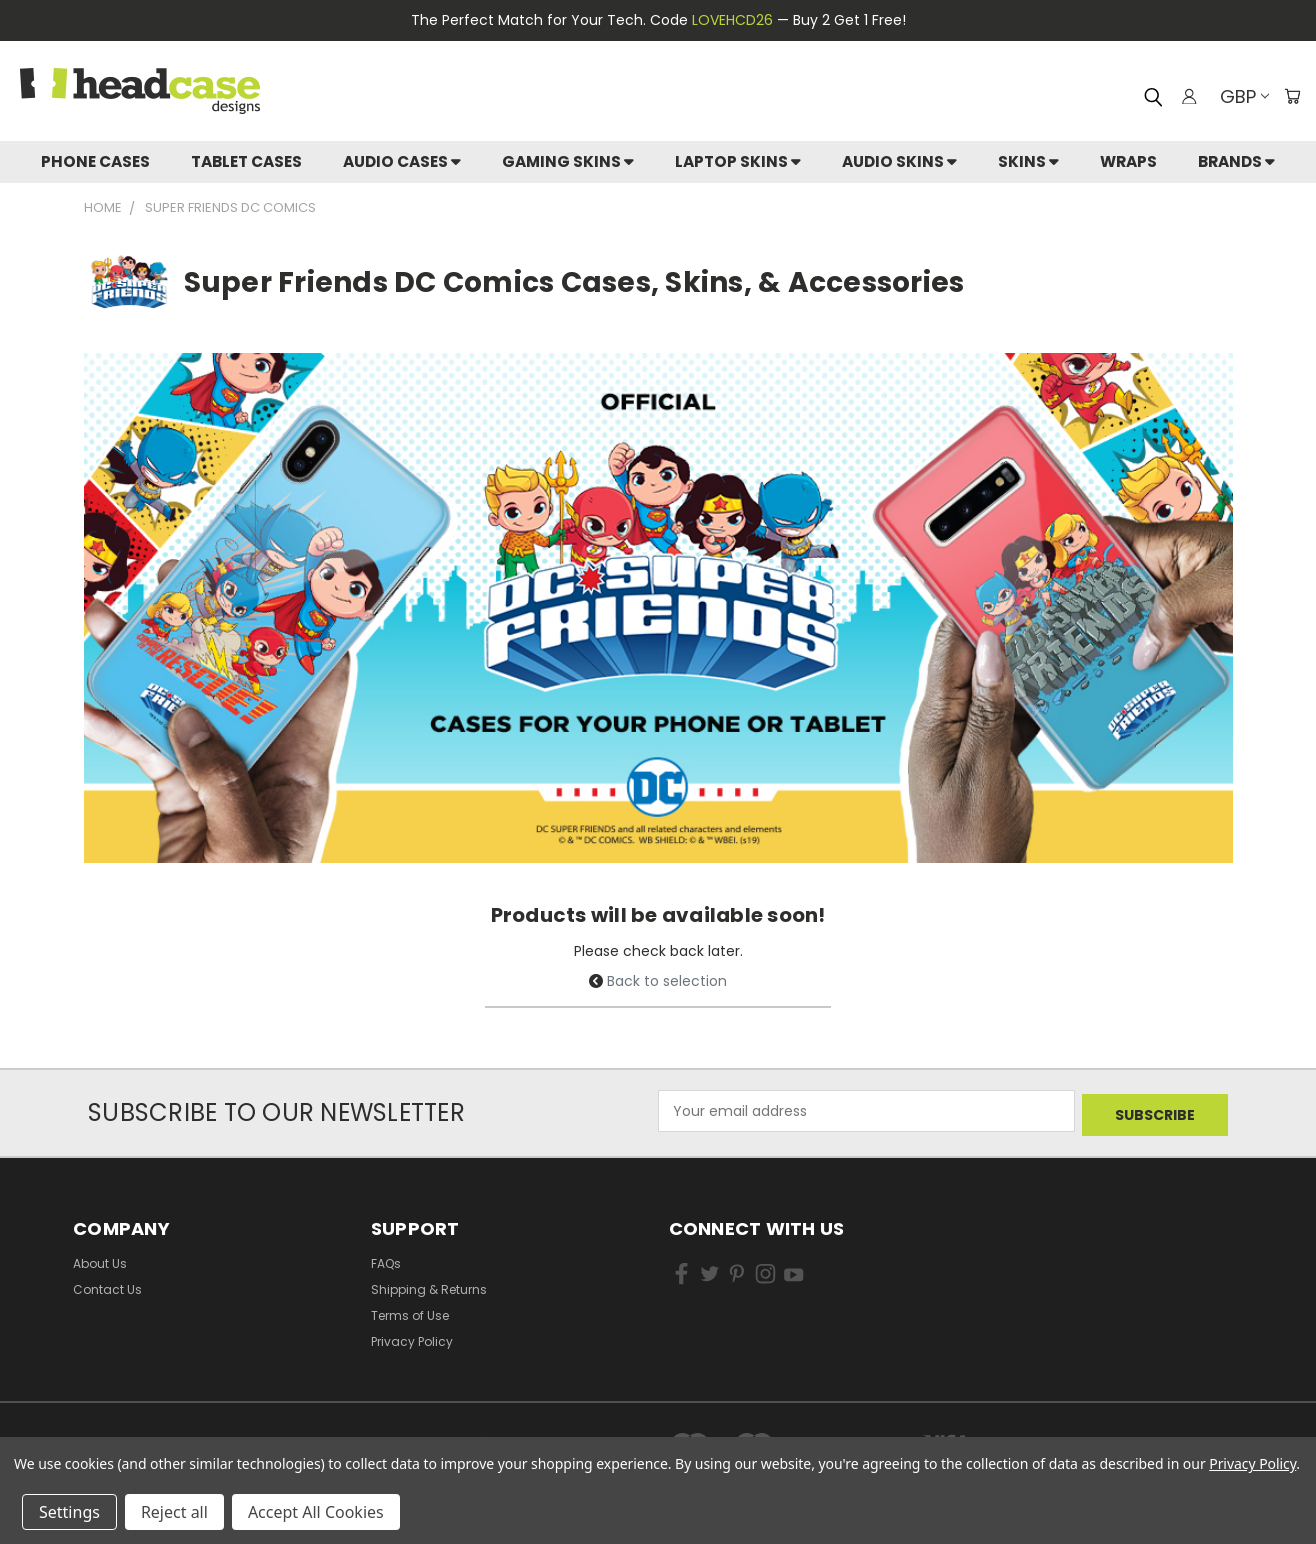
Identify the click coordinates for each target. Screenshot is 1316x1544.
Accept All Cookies (316, 1512)
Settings (69, 1512)
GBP (1240, 96)
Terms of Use (410, 1311)
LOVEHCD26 (732, 20)
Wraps (1128, 161)
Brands (1236, 161)
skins (1028, 161)
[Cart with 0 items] (1291, 96)
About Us (100, 1259)
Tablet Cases (246, 161)
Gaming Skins (568, 161)
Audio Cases (402, 161)
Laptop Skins (738, 161)
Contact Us (107, 1285)
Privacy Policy (412, 1337)
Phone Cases (95, 161)
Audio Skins (899, 161)
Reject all (174, 1512)
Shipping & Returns (429, 1285)
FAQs (386, 1259)
